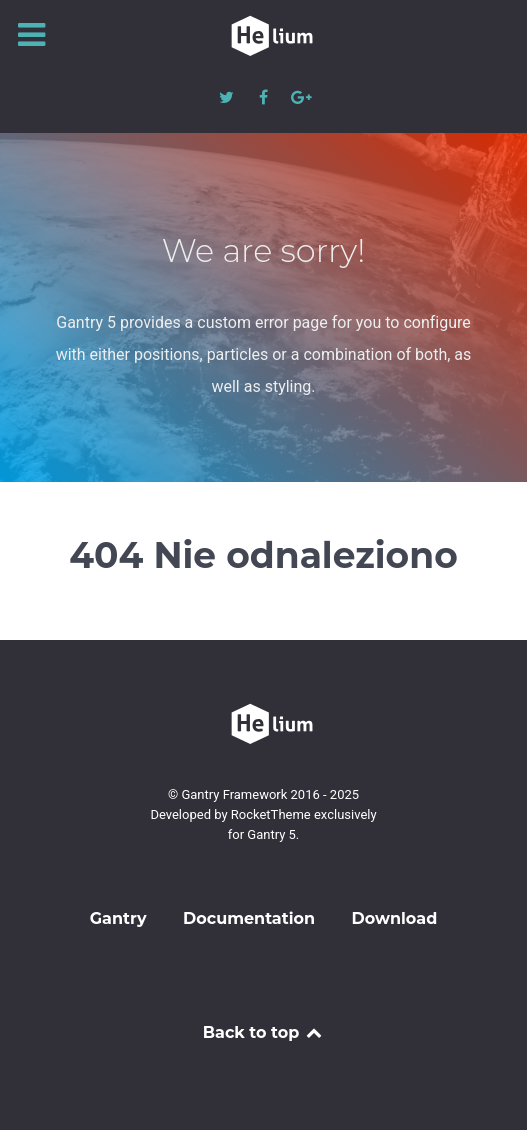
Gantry (118, 918)
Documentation (249, 918)
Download (395, 918)
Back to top (264, 1032)
